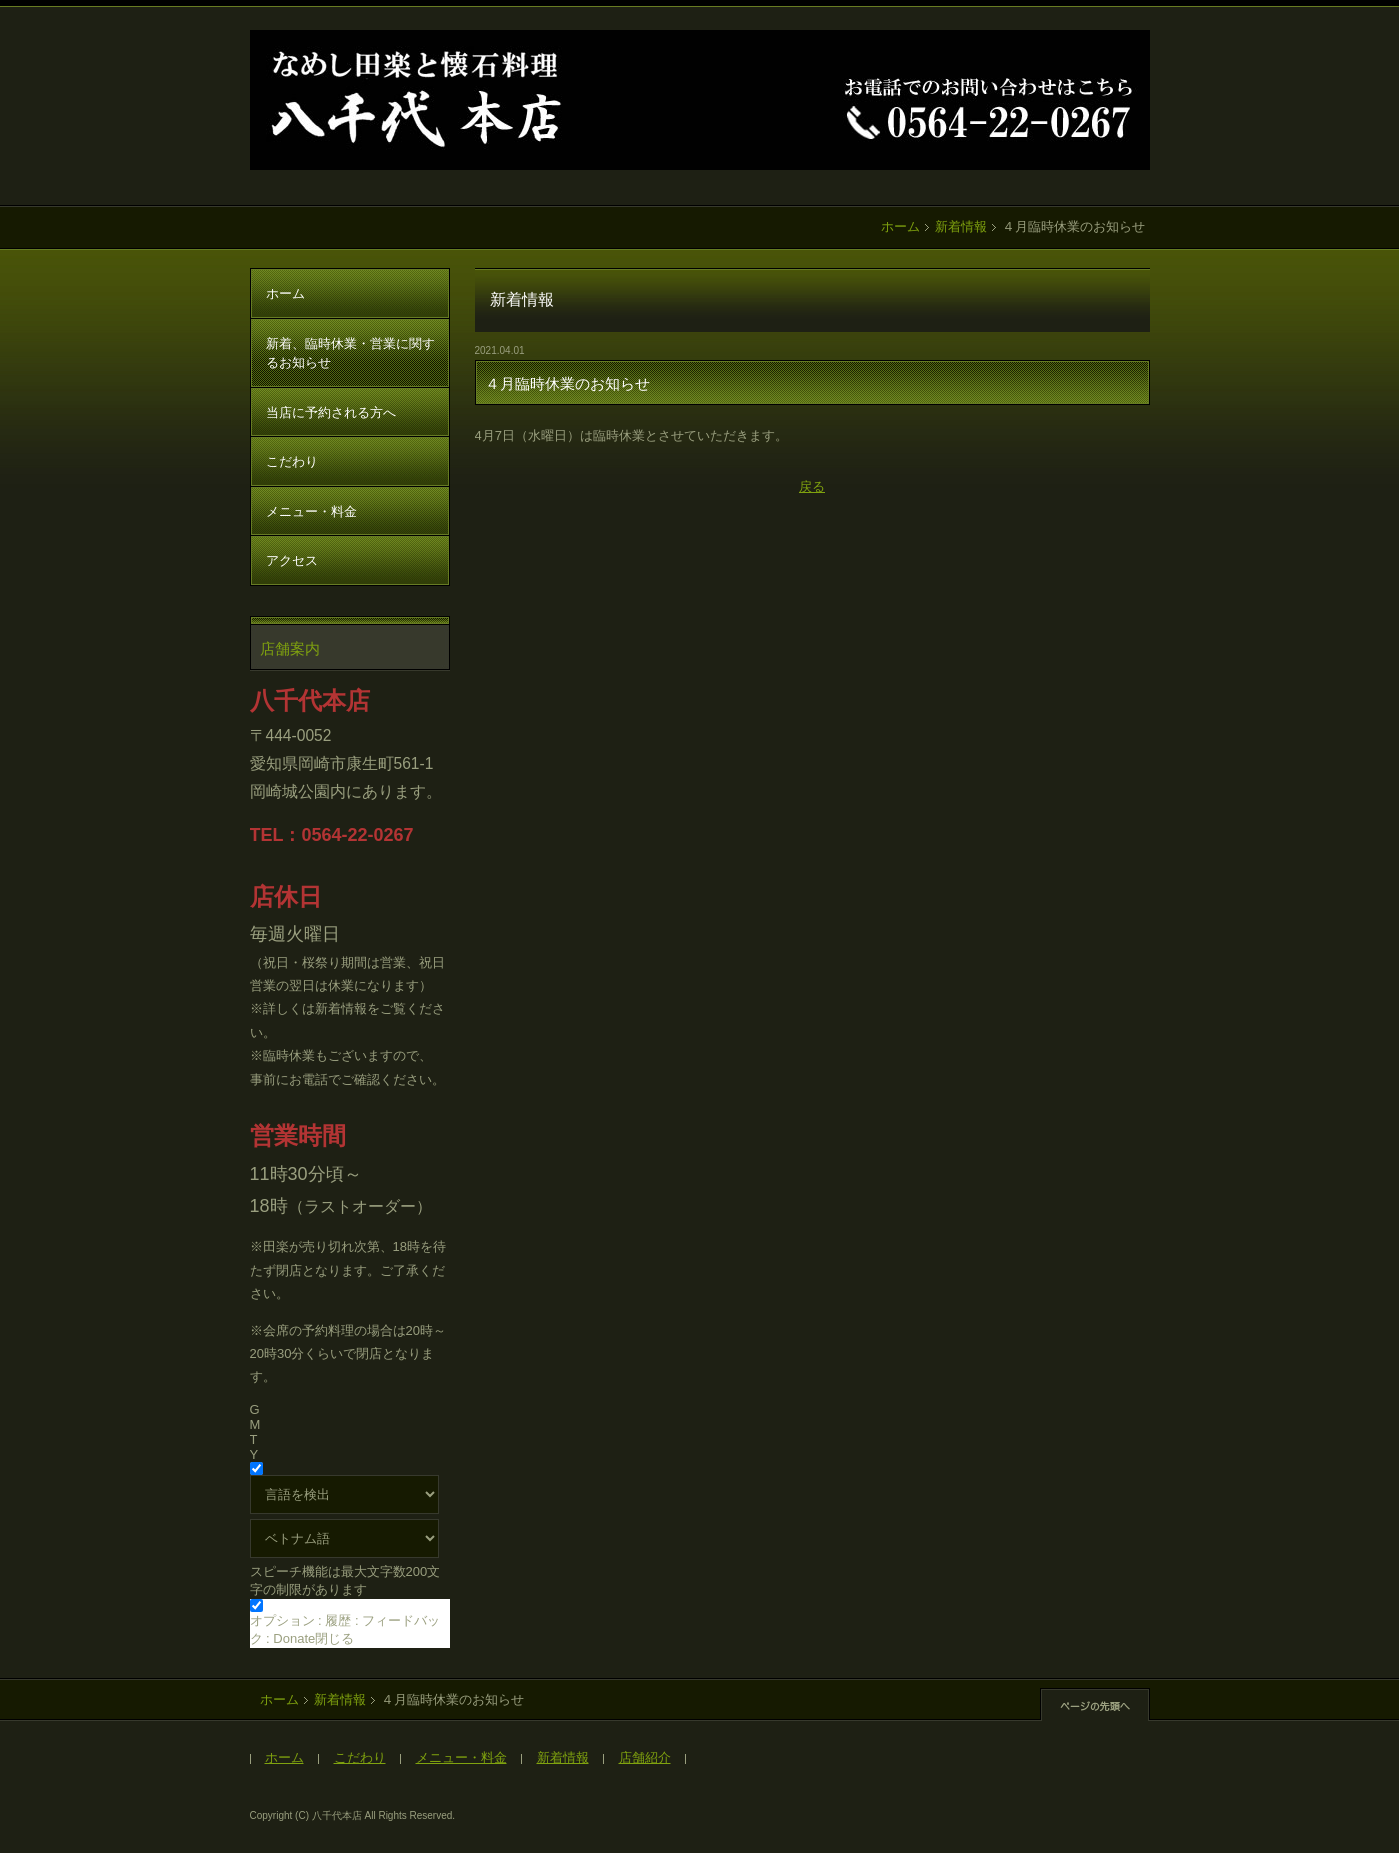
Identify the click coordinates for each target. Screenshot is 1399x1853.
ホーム (900, 226)
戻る (812, 486)
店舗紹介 (645, 1757)
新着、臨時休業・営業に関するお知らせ (350, 353)
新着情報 (961, 226)
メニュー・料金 (311, 511)
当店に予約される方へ (331, 412)
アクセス (292, 560)
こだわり (292, 461)
